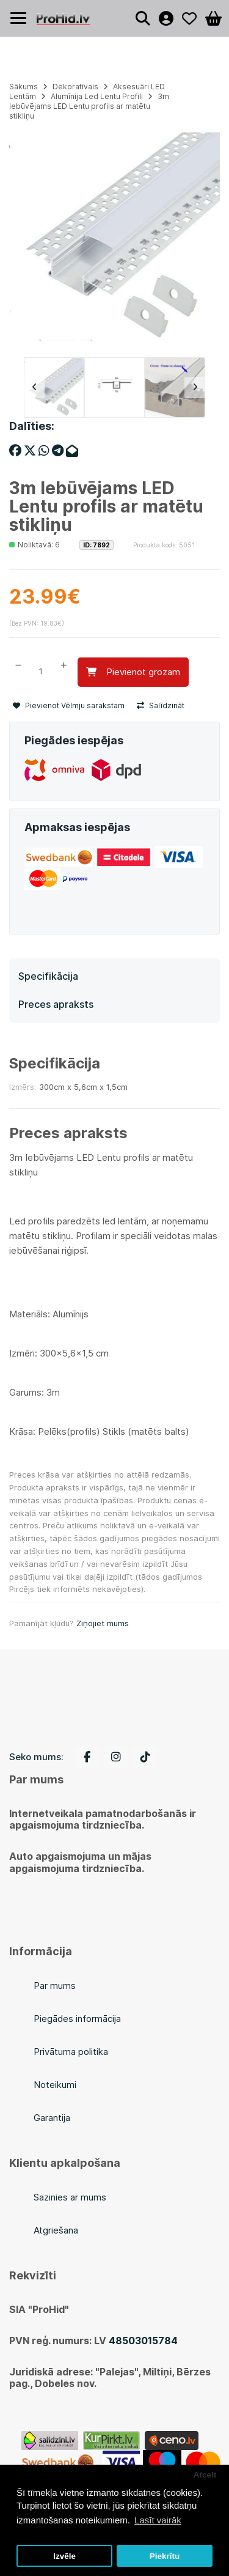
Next (194, 387)
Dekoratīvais (75, 86)
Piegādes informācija (77, 2018)
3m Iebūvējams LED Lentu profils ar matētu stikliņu (89, 106)
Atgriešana (56, 2230)
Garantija (52, 2117)
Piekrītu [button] (165, 2556)
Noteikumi (55, 2084)
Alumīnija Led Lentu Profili (97, 96)
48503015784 (143, 2340)
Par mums (55, 1985)
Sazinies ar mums (70, 2197)
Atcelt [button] (205, 2474)
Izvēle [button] (64, 2556)
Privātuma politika (71, 2051)
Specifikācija (48, 976)
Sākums (23, 86)
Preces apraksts (55, 1004)
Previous (34, 387)
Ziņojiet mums (102, 1623)
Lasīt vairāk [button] (157, 2520)
